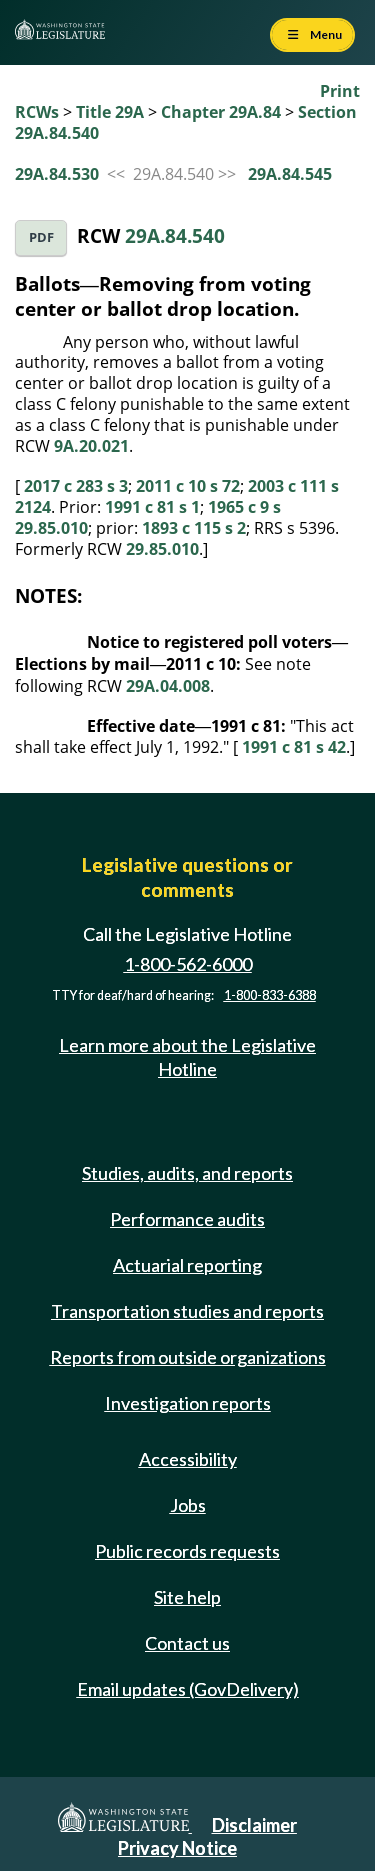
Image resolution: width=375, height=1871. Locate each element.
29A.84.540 (175, 235)
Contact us (187, 1643)
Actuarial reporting (187, 1265)
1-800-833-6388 (270, 995)
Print (340, 91)
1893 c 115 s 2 (194, 528)
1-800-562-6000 (188, 964)
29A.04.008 (168, 686)
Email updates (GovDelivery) (188, 1689)
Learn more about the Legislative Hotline (187, 1056)
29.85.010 (162, 549)
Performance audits (187, 1219)
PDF (41, 237)
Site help (187, 1597)
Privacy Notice (177, 1848)
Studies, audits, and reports (187, 1173)
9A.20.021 (91, 446)
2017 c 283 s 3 (76, 486)
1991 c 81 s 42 (294, 747)
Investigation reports (188, 1403)
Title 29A (110, 112)
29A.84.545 (290, 174)
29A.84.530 (57, 174)
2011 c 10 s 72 (188, 486)
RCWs (37, 112)
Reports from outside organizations (188, 1357)
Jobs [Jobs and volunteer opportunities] (188, 1505)
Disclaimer (254, 1825)
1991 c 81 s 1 (152, 507)
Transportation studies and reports (187, 1311)
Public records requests (187, 1551)
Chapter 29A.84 (221, 112)
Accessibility (188, 1459)
